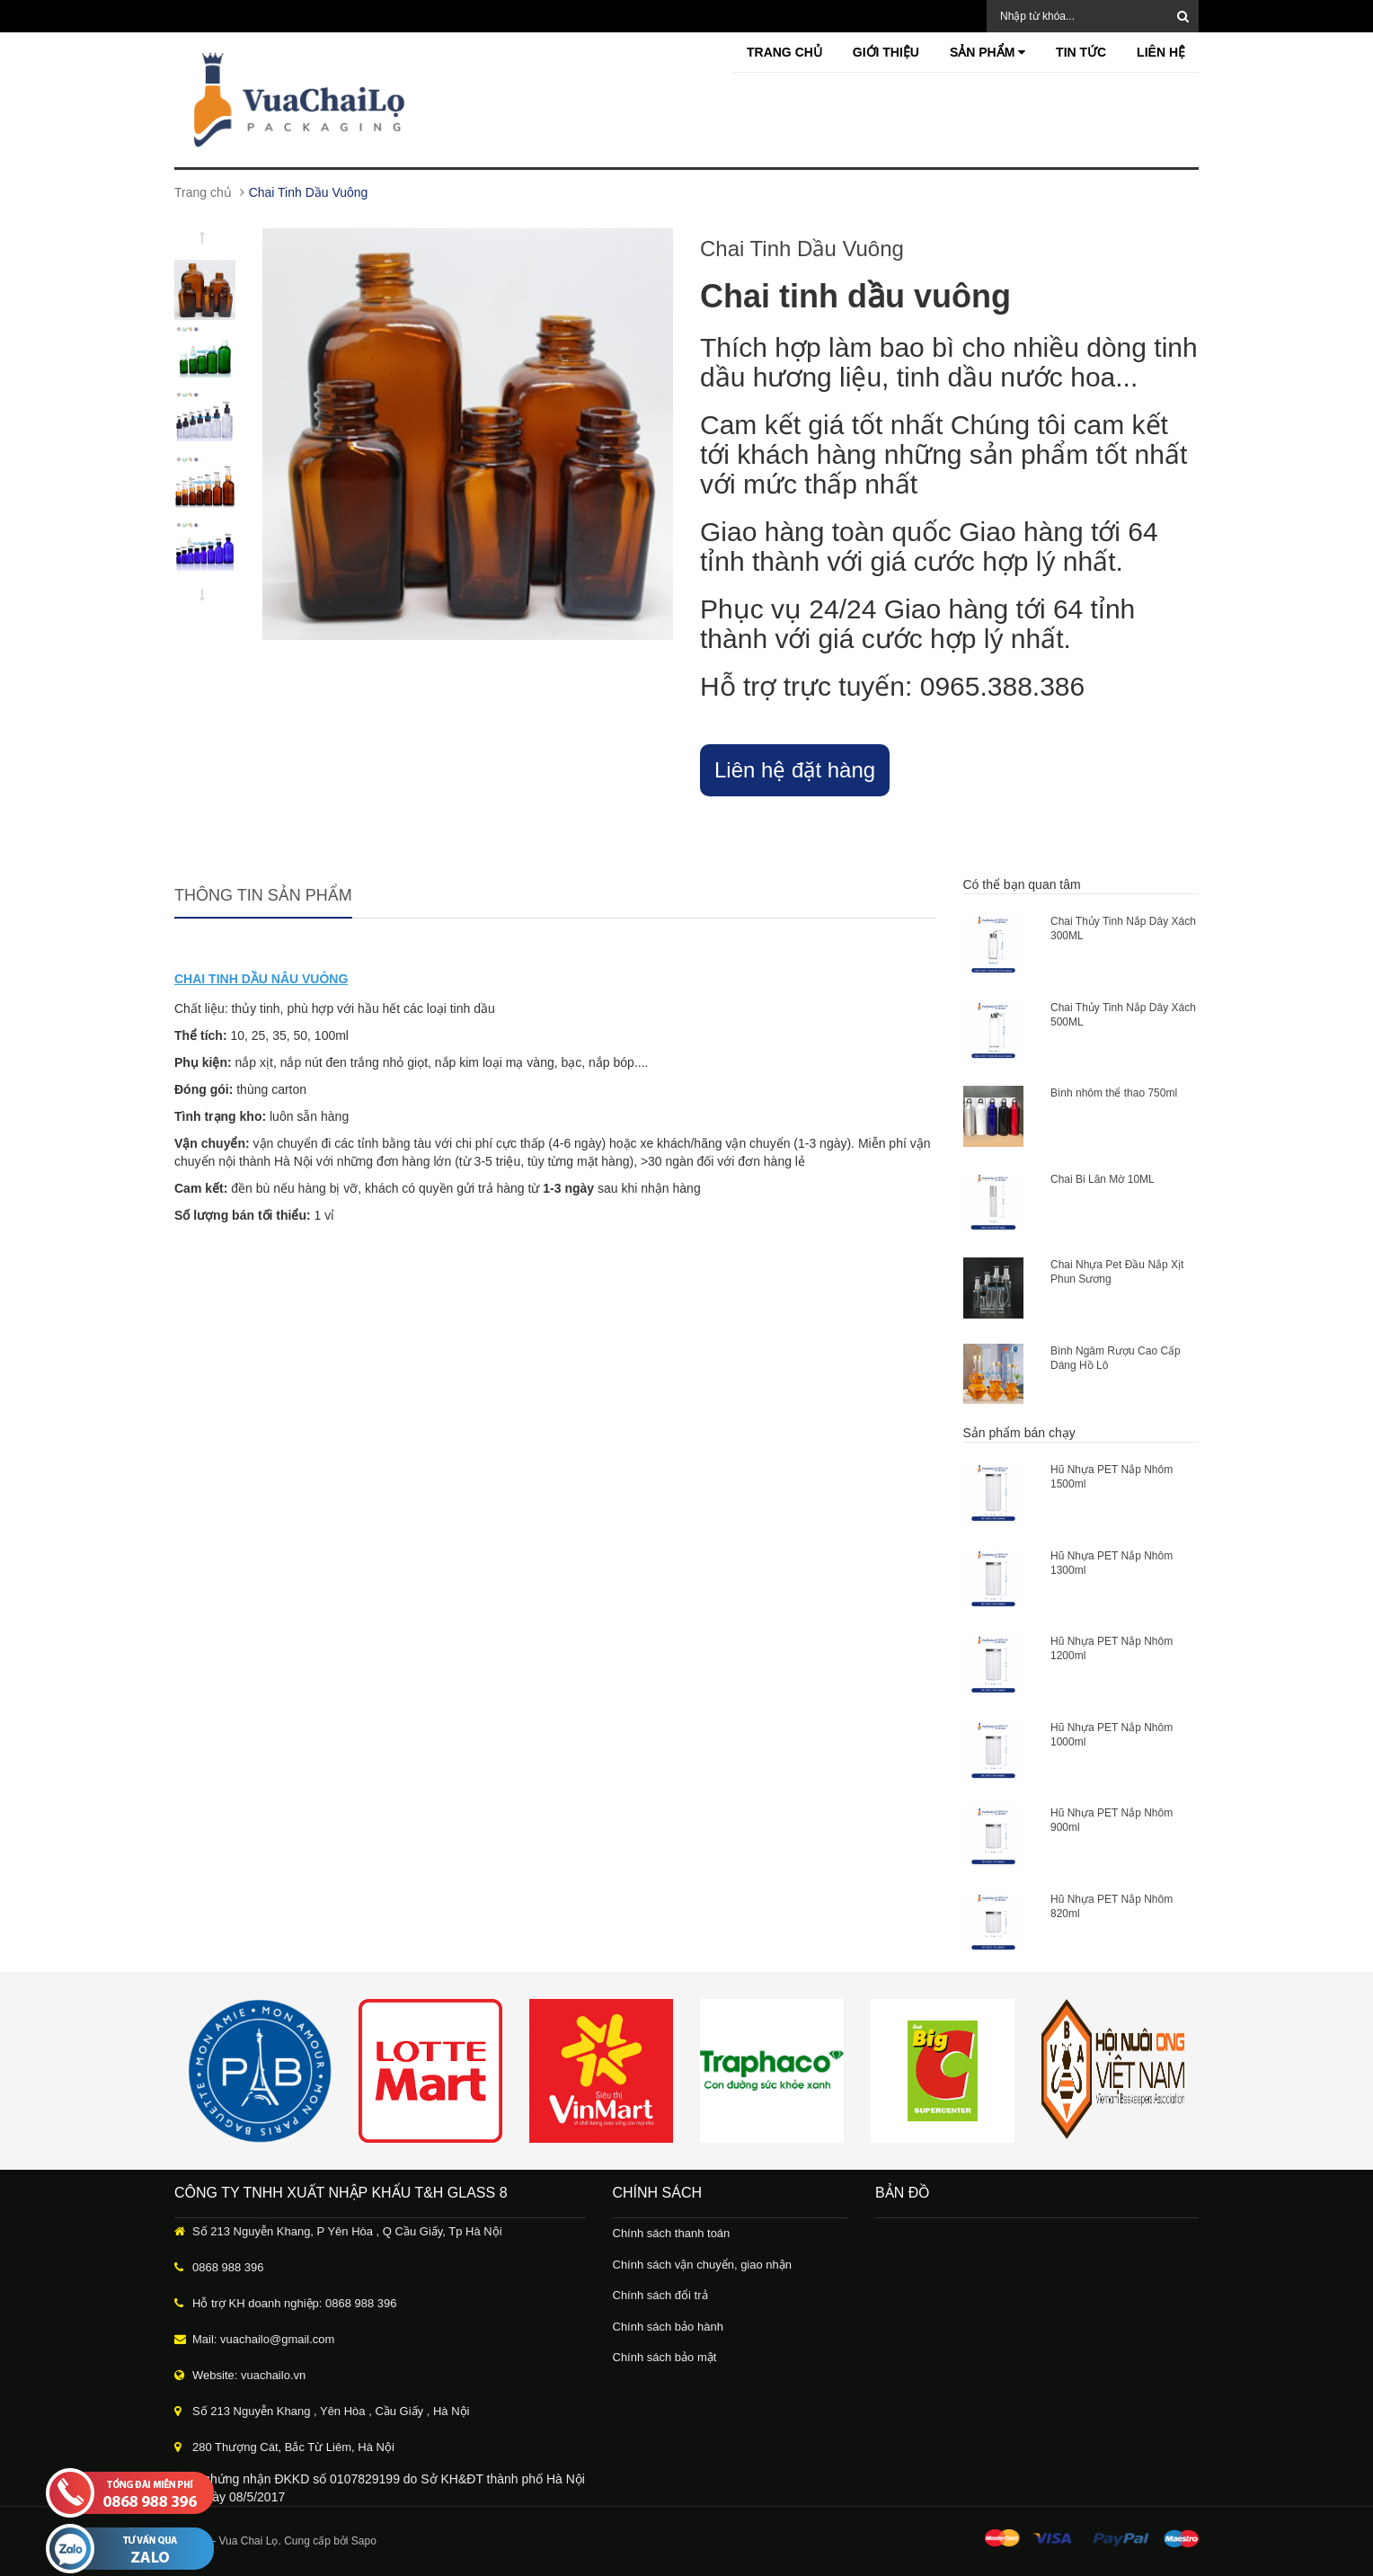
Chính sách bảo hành (668, 2326)
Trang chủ (784, 52)
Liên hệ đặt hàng (794, 770)
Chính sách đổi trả (660, 2295)
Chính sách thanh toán (672, 2233)
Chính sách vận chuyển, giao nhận (703, 2264)
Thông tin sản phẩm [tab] (263, 895)
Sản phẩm (987, 52)
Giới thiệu (886, 52)
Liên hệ (1161, 52)
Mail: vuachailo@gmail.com (263, 2339)
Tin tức (1081, 52)
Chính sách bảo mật (665, 2357)
